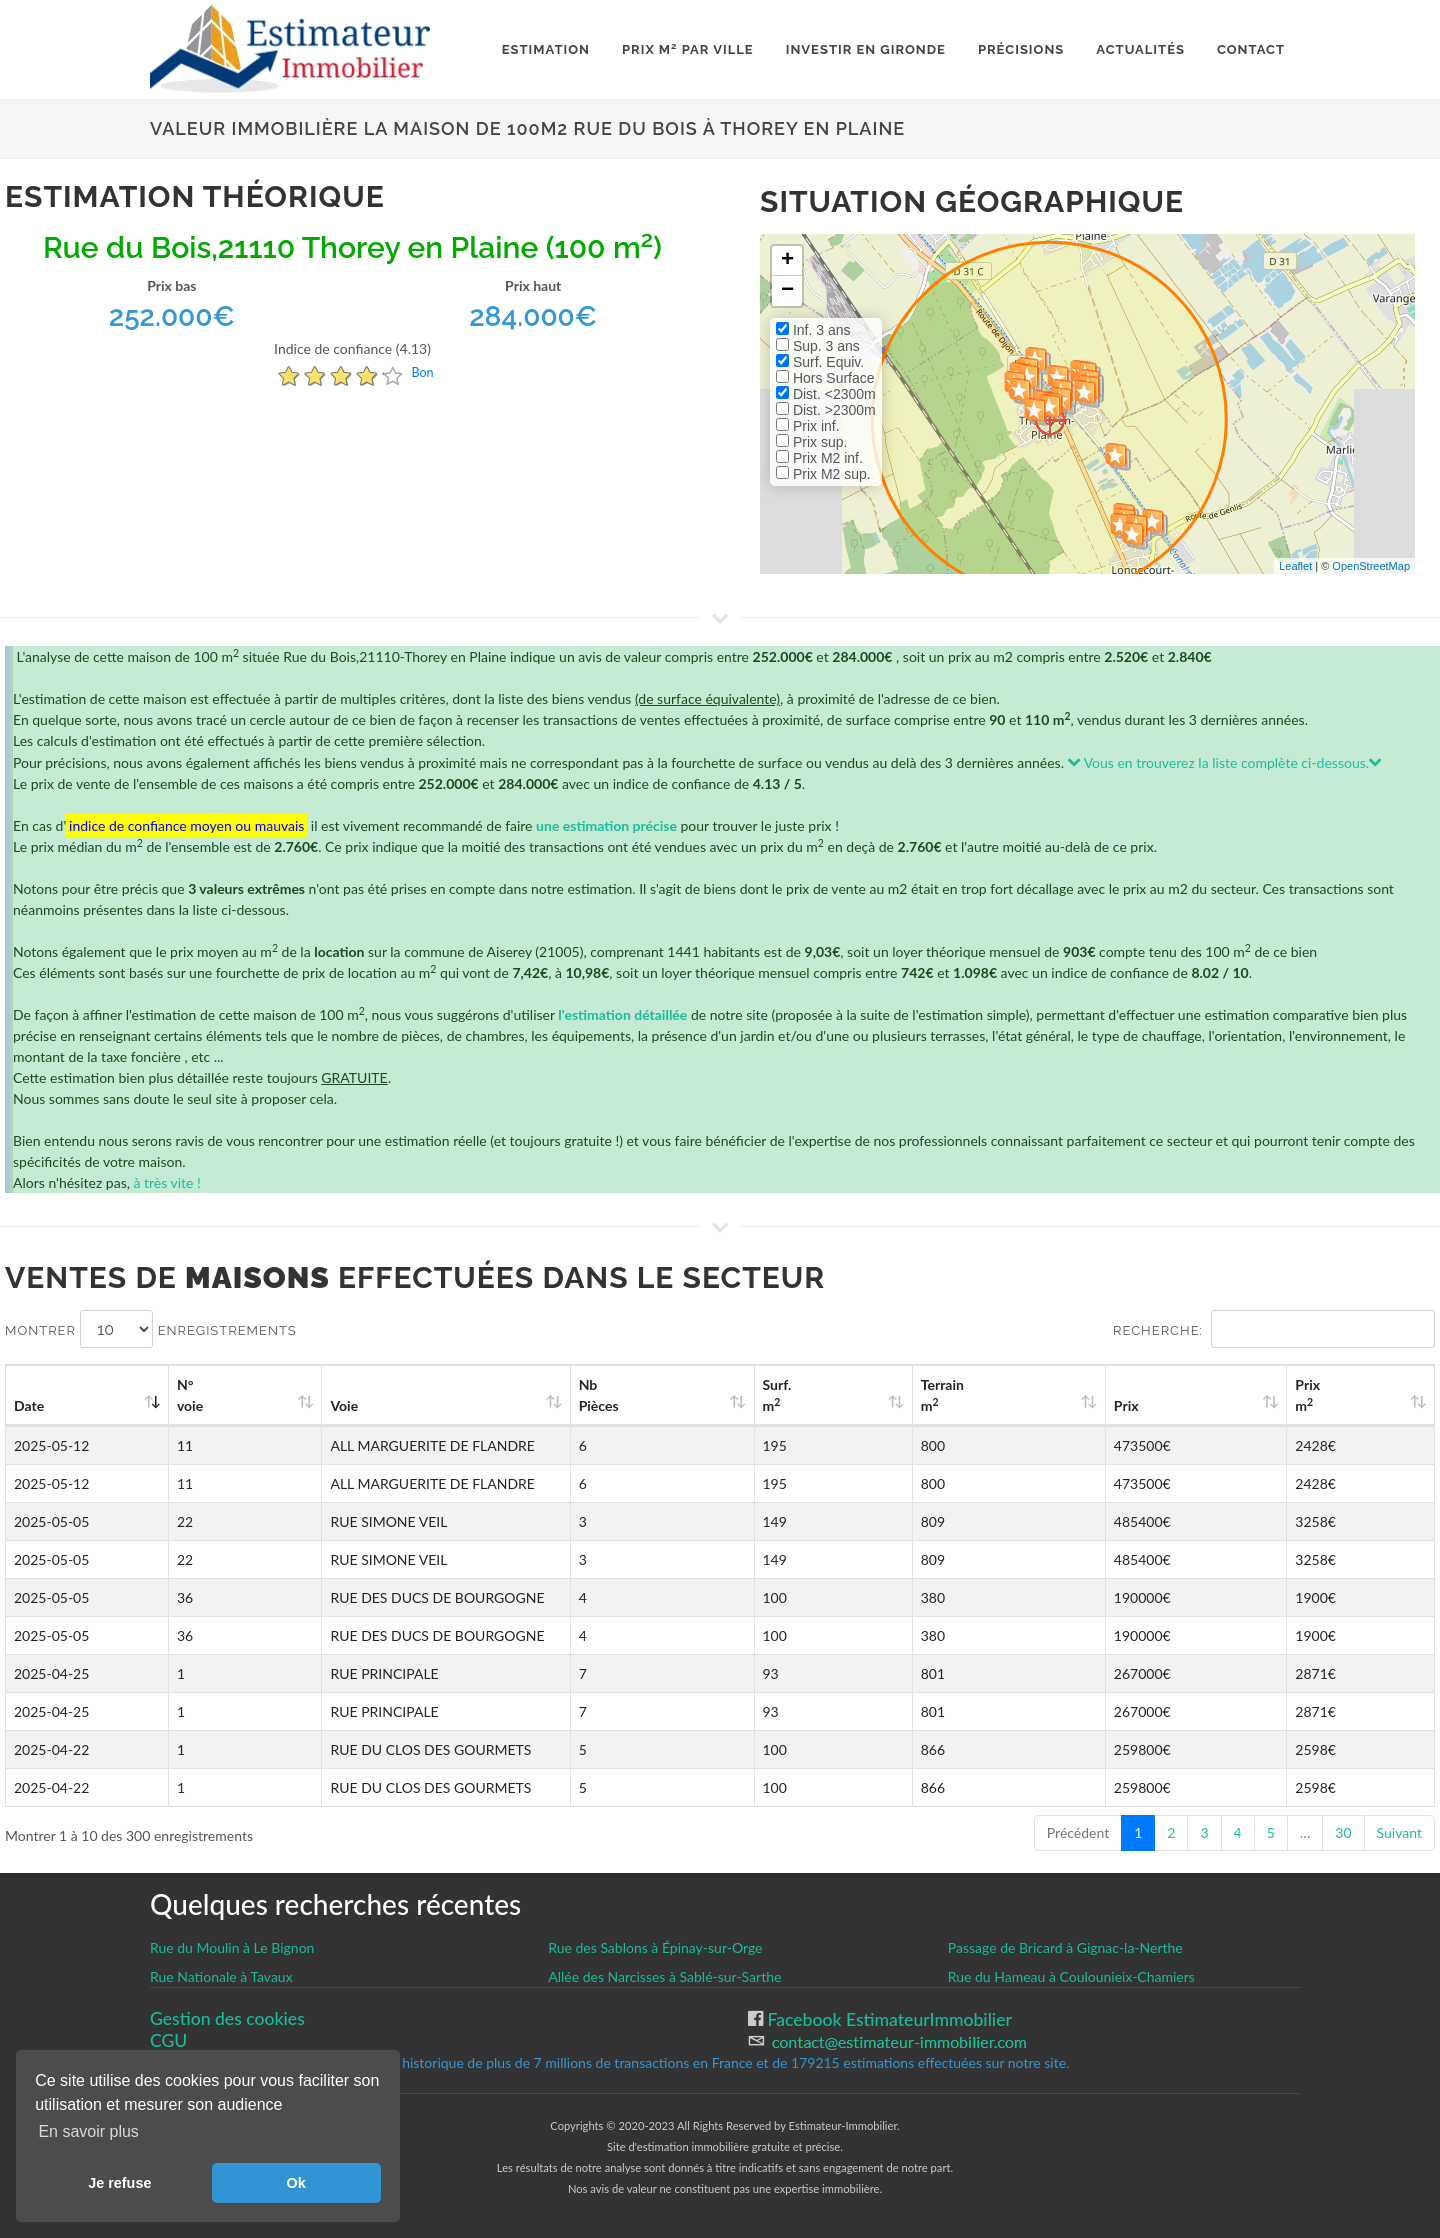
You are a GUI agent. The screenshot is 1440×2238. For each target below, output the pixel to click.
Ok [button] (296, 2183)
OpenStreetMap (1371, 566)
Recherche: (1274, 1329)
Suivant (1399, 1832)
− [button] (787, 291)
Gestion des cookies (227, 2018)
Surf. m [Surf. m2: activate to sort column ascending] (921, 1395)
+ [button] (787, 261)
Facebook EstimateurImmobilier (887, 2019)
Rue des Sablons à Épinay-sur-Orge (655, 1947)
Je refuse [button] (119, 2183)
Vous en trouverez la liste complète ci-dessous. (1225, 762)
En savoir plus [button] (88, 2131)
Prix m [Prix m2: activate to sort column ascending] (1338, 1395)
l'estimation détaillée (622, 1014)
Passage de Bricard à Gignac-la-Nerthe (1065, 1947)
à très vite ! (166, 1182)
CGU (168, 2040)
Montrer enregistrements (151, 1329)
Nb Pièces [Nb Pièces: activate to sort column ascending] (781, 1395)
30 (1343, 1832)
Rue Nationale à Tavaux (221, 1976)
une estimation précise (606, 825)
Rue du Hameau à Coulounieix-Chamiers (1071, 1976)
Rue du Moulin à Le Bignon (232, 1947)
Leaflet (1295, 566)
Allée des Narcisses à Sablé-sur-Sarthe (664, 1976)
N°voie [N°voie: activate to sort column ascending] (197, 1395)
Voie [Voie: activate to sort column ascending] (319, 1405)
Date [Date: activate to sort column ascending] (29, 1405)
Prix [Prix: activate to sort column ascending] (1196, 1405)
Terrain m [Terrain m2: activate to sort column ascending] (1053, 1395)
